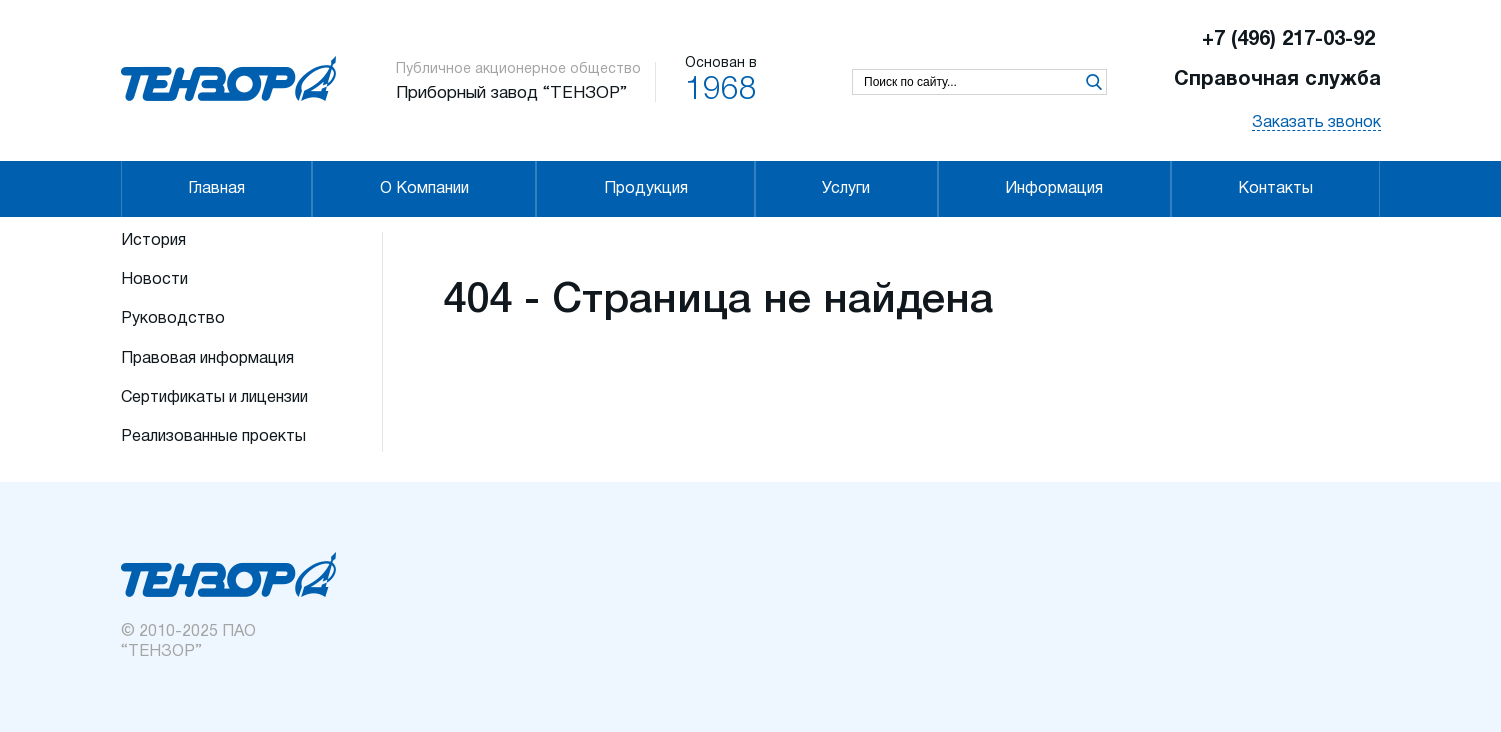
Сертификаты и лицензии (214, 398)
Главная (216, 189)
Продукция (646, 189)
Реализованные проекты (213, 437)
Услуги (846, 189)
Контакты (1275, 189)
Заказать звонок (1316, 123)
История (153, 241)
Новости (154, 280)
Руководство (173, 319)
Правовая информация (207, 359)
